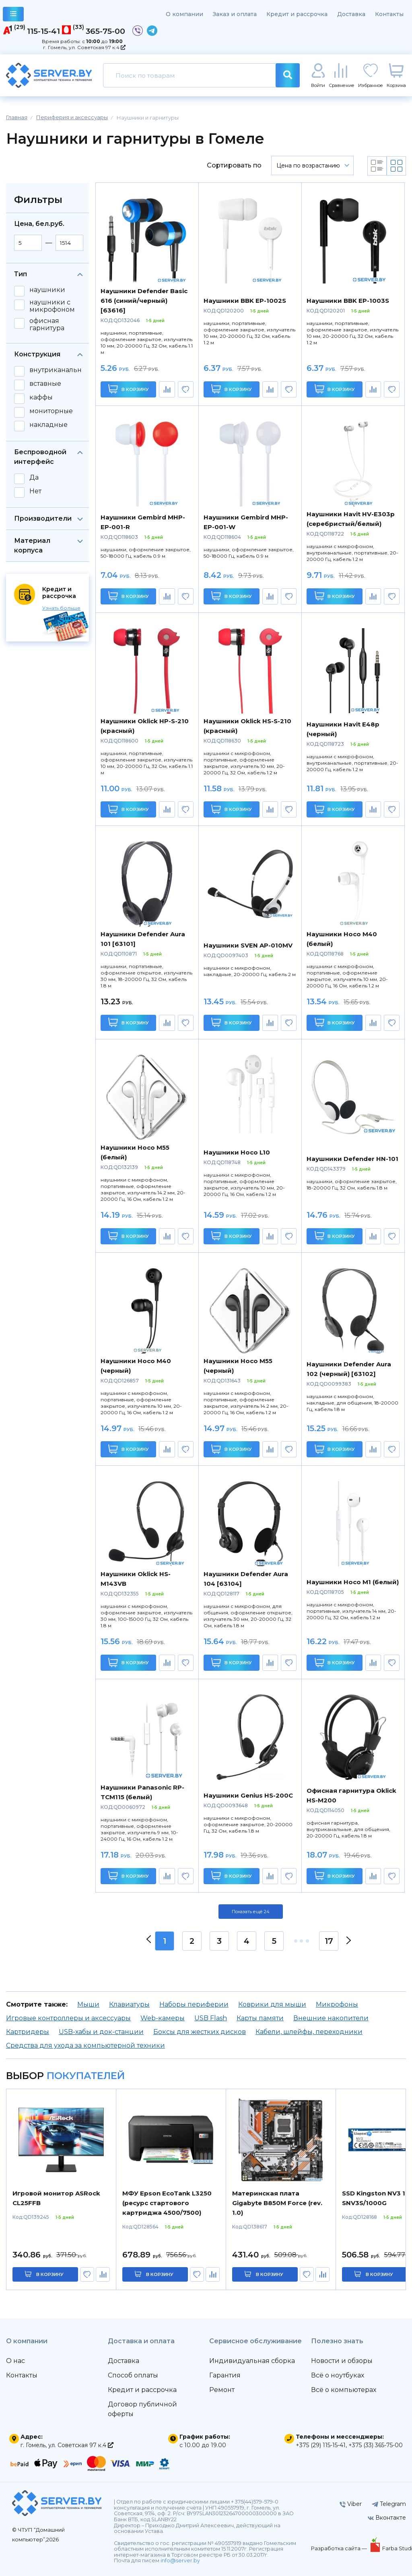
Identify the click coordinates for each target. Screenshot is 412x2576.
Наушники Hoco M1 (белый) (353, 1582)
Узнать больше (61, 608)
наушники (47, 290)
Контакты (389, 14)
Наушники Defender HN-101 (352, 1159)
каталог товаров (13, 15)
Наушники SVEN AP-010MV (248, 945)
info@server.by (180, 2560)
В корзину (128, 389)
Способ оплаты (133, 2375)
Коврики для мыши (272, 2004)
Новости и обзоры (342, 2361)
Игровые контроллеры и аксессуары (68, 2018)
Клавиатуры (129, 2004)
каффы (41, 397)
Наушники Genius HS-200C (248, 1795)
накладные (48, 424)
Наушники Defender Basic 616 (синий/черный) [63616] (144, 300)
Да (34, 477)
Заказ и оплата (235, 14)
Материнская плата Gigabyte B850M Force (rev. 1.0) (277, 2202)
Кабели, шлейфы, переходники (309, 2032)
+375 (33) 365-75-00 (375, 2445)
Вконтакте (387, 2517)
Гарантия (225, 2375)
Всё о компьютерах (343, 2390)
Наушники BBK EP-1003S (348, 300)
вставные (45, 383)
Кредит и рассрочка (297, 14)
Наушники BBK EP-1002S (245, 300)
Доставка (351, 14)
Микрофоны (337, 2004)
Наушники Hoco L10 (237, 1152)
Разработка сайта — (339, 2548)
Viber (351, 2504)
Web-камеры (162, 2018)
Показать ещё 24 (251, 1911)
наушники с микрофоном (52, 306)
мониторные (51, 411)
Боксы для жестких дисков (199, 2032)
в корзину (50, 2274)
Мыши (88, 2004)
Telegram (389, 2504)
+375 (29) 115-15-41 (321, 2445)
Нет (35, 491)
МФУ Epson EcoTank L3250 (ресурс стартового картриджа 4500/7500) (167, 2202)
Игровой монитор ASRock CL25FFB (56, 2198)
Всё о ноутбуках (337, 2375)
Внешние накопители (331, 2018)
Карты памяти (260, 2018)
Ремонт (222, 2390)
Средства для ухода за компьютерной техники (85, 2045)
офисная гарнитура (46, 324)
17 (329, 1941)
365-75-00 (105, 31)
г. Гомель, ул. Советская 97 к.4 (84, 47)
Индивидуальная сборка (252, 2361)
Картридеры (27, 2032)
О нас (15, 2361)
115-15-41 (43, 31)
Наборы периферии (194, 2004)
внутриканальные (60, 370)
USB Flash (210, 2018)
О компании (184, 14)
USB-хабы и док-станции (101, 2032)
